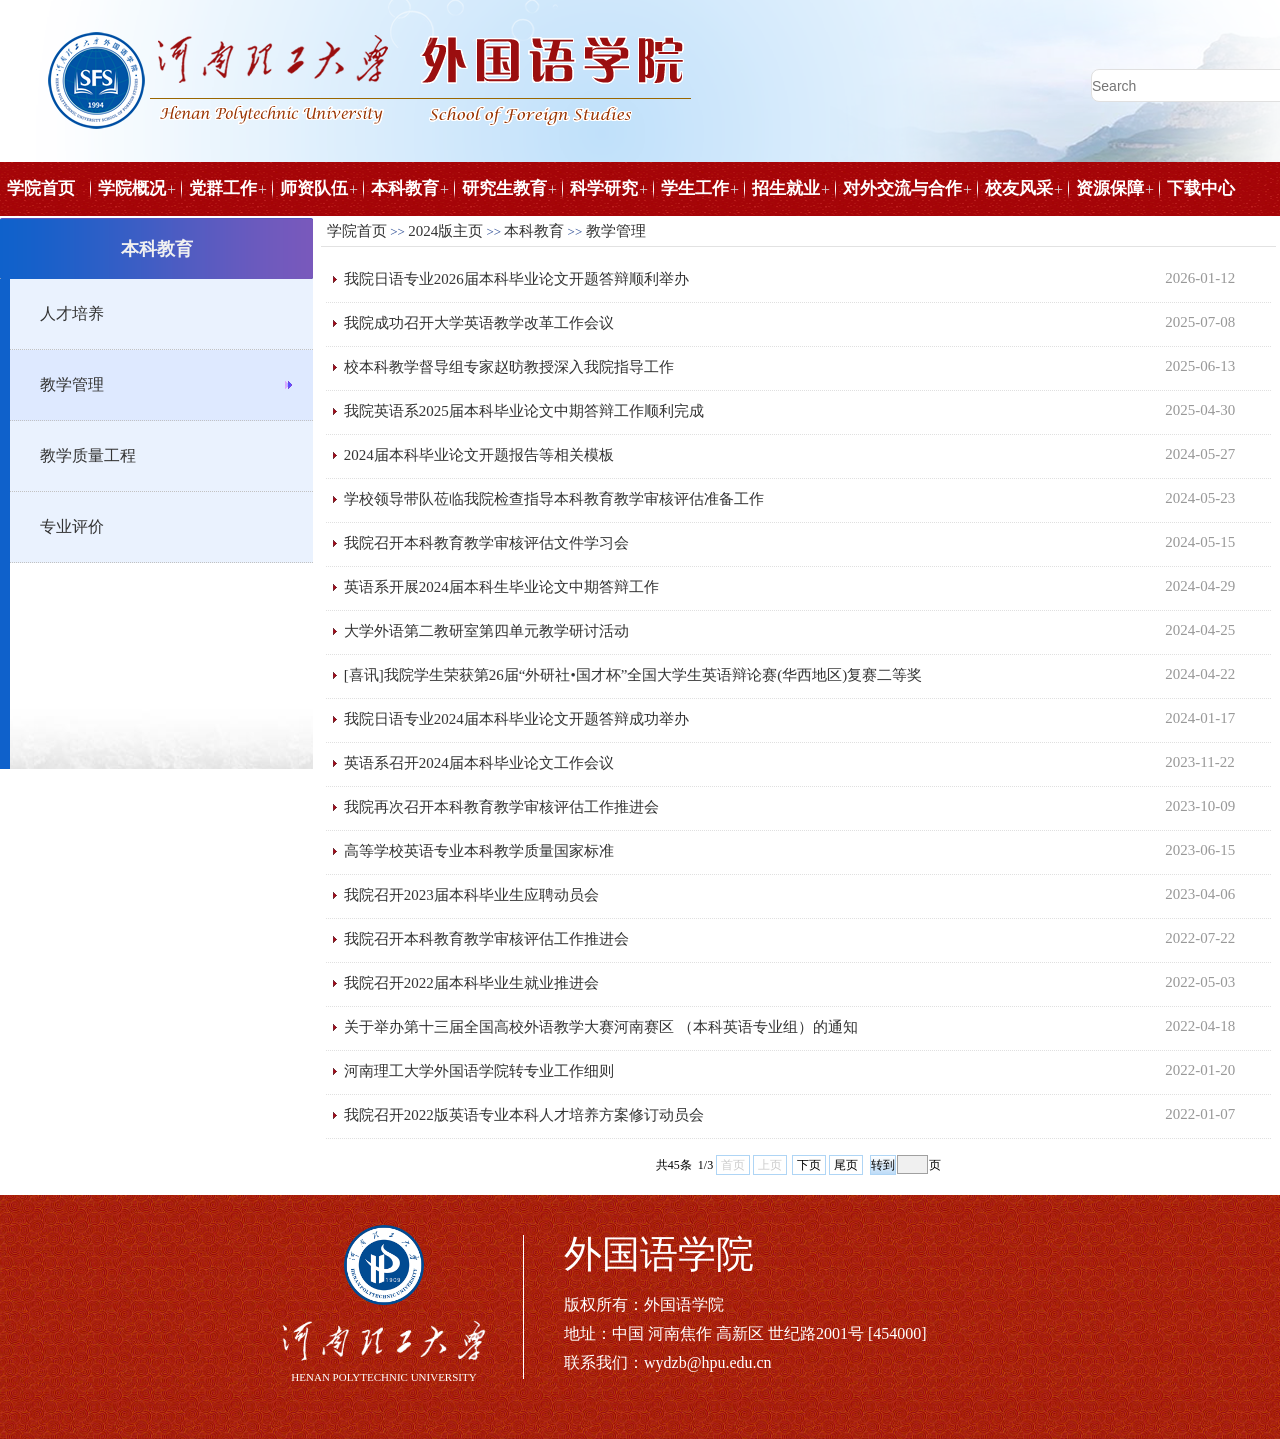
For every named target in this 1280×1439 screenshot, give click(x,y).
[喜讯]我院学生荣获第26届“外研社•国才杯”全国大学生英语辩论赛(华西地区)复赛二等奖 (633, 675)
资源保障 (1110, 188)
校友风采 (1019, 188)
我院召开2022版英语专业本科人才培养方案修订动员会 (524, 1115)
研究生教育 (504, 188)
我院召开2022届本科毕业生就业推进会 (471, 983)
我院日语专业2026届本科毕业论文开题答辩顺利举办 (516, 279)
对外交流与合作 (902, 188)
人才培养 (72, 313)
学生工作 (695, 188)
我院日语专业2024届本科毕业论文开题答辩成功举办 (516, 719)
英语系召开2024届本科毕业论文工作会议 (479, 763)
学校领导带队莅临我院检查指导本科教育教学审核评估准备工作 (554, 499)
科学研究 (604, 188)
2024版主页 (445, 231)
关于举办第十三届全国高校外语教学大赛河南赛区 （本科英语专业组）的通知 (601, 1027)
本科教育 (405, 188)
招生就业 (786, 188)
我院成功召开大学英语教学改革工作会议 (479, 323)
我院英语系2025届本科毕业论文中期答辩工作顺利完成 (524, 411)
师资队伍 (314, 188)
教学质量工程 (88, 455)
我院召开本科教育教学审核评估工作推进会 (486, 939)
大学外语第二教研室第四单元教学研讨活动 (486, 631)
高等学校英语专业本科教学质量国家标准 (479, 851)
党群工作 (223, 188)
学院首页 (41, 188)
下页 (809, 1165)
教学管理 (72, 384)
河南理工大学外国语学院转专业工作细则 (479, 1071)
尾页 (846, 1165)
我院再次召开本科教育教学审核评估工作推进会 (501, 807)
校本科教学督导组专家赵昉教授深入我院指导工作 (509, 367)
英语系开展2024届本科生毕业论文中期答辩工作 (501, 587)
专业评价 (72, 526)
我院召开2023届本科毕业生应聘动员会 (471, 895)
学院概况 (132, 188)
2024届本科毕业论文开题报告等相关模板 (479, 455)
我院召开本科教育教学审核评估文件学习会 (486, 543)
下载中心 (1201, 188)
